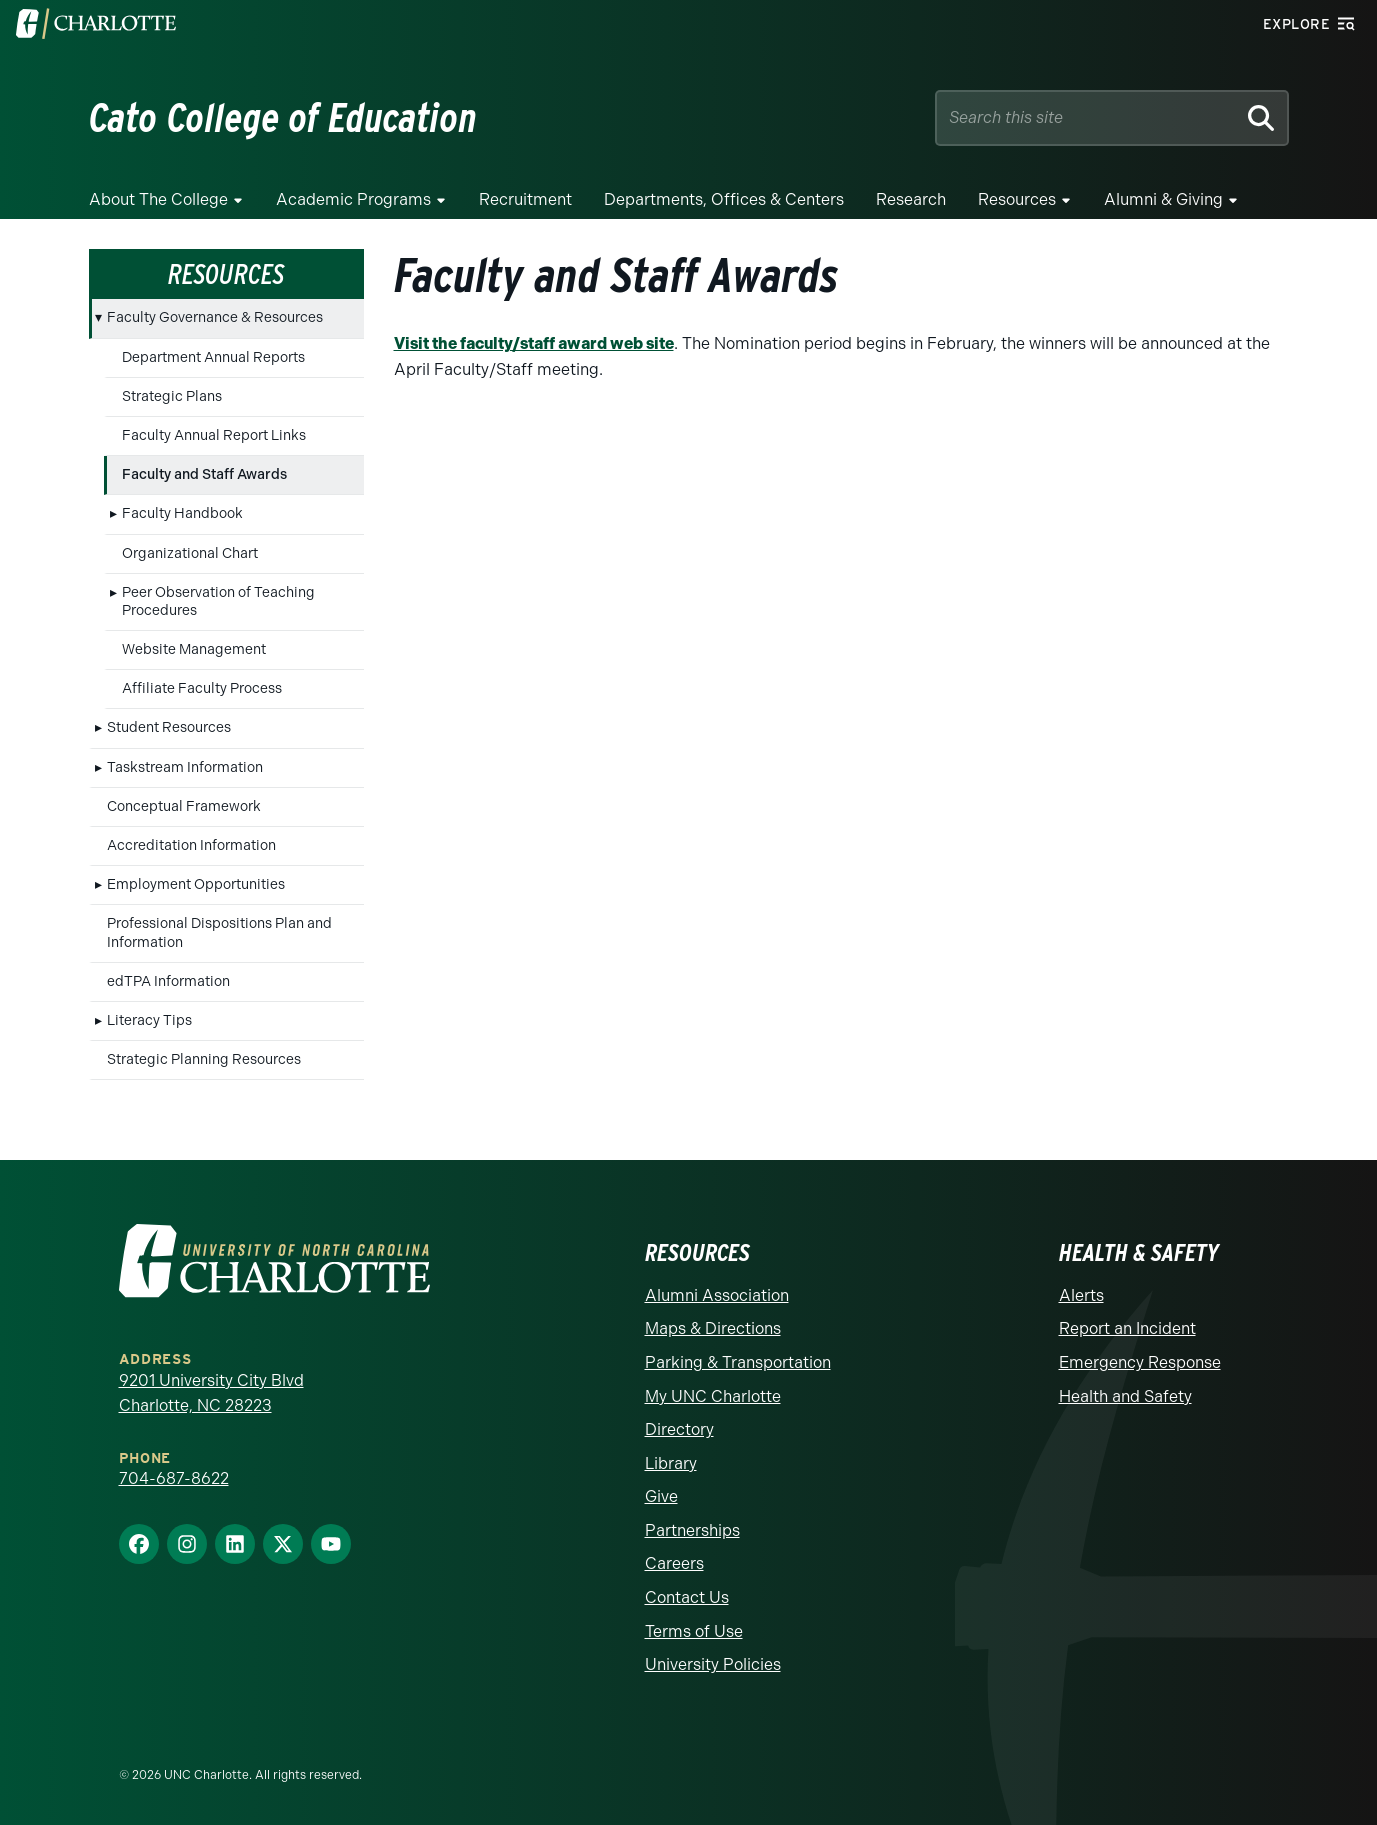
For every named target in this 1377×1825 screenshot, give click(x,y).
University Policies (713, 1664)
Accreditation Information (191, 845)
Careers (674, 1563)
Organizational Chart (190, 553)
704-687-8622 (174, 1478)
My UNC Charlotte (713, 1396)
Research (911, 199)
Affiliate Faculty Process (202, 688)
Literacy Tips (149, 1020)
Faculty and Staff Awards (204, 474)
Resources (1017, 199)
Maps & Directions (713, 1328)
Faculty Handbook (182, 513)
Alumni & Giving (1163, 199)
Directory (679, 1429)
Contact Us (687, 1597)
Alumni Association (717, 1295)
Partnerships (692, 1530)
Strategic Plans (172, 396)
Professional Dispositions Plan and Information (219, 932)
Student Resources (169, 727)
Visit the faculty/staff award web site (534, 343)
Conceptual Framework (184, 806)
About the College (158, 199)
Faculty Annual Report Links (214, 435)
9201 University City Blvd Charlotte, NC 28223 (211, 1393)
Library (671, 1463)
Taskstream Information (185, 767)
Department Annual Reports (213, 357)
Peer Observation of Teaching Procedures (218, 601)
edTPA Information (168, 981)
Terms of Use (694, 1631)
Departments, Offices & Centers (724, 199)
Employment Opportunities (196, 884)
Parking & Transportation (738, 1362)
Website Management (194, 649)
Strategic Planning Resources (204, 1059)
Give (661, 1496)
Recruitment (525, 199)
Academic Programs (353, 199)
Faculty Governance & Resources (215, 317)
